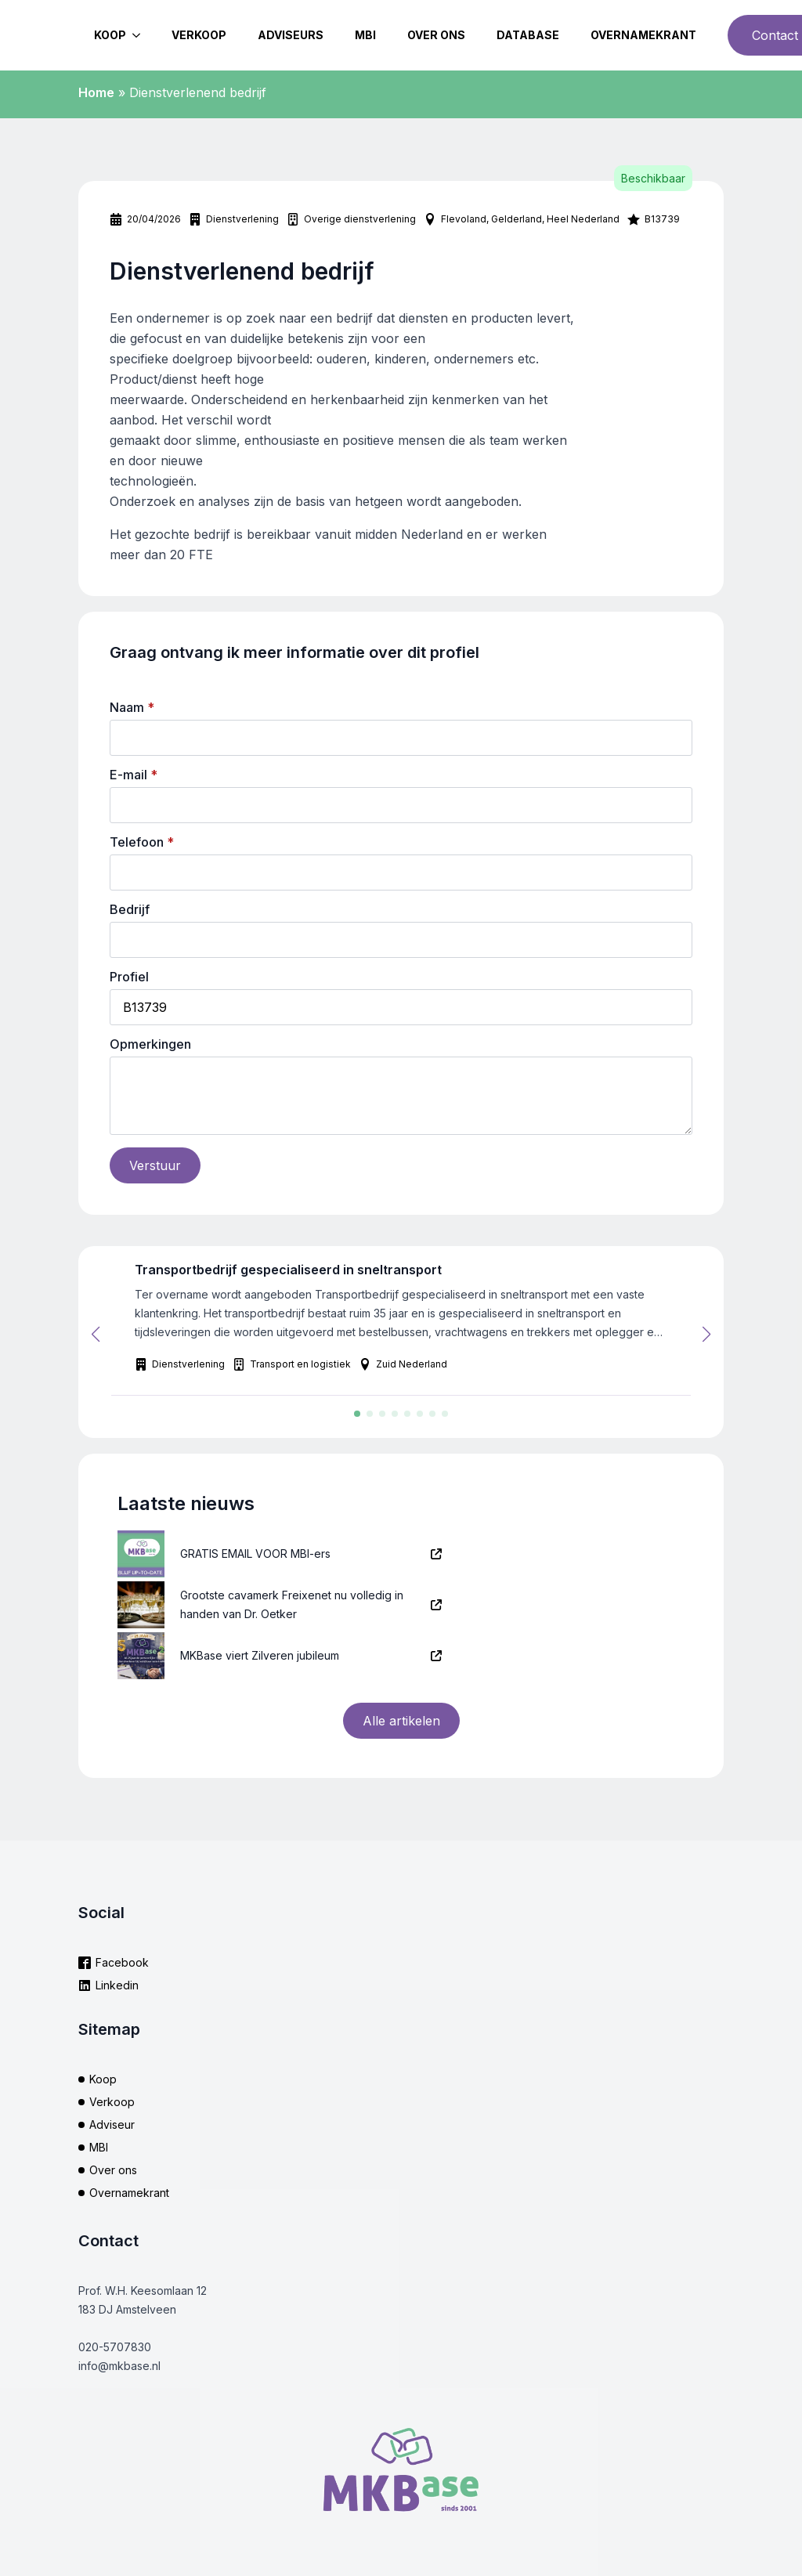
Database (528, 35)
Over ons (436, 35)
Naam (132, 707)
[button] (95, 1334)
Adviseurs (290, 35)
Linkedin (117, 1985)
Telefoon (142, 842)
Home (96, 92)
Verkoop (199, 35)
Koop (110, 35)
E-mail (133, 774)
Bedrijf (130, 909)
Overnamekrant (643, 35)
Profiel (129, 976)
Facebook (122, 1962)
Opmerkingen (150, 1044)
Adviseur (112, 2124)
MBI (365, 35)
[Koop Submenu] (141, 35)
